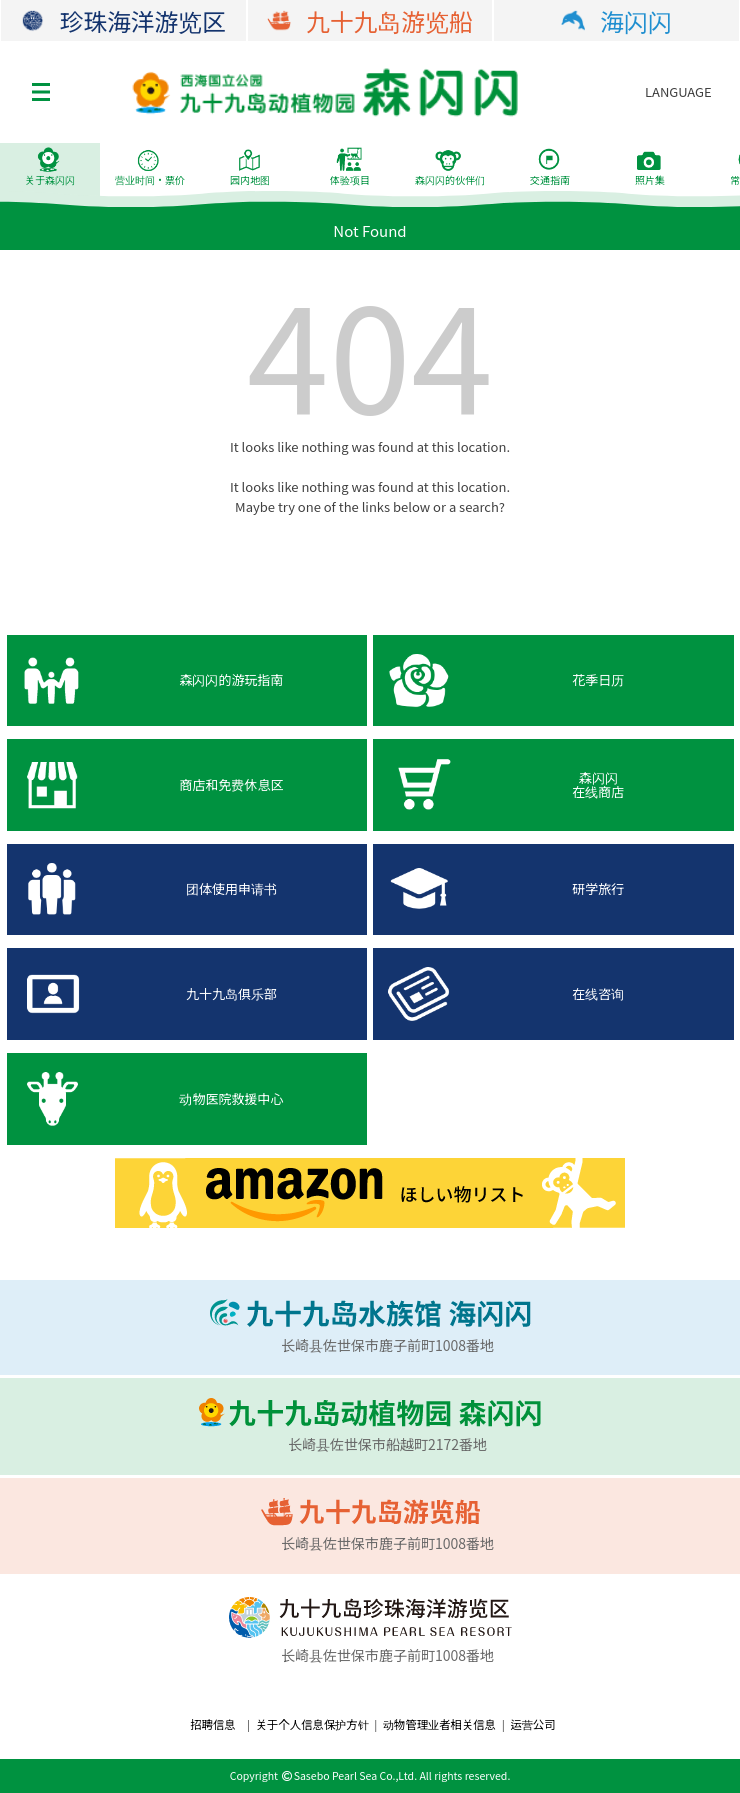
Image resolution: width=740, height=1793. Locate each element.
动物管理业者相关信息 (439, 1724)
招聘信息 (212, 1724)
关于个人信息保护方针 (312, 1724)
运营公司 (532, 1724)
